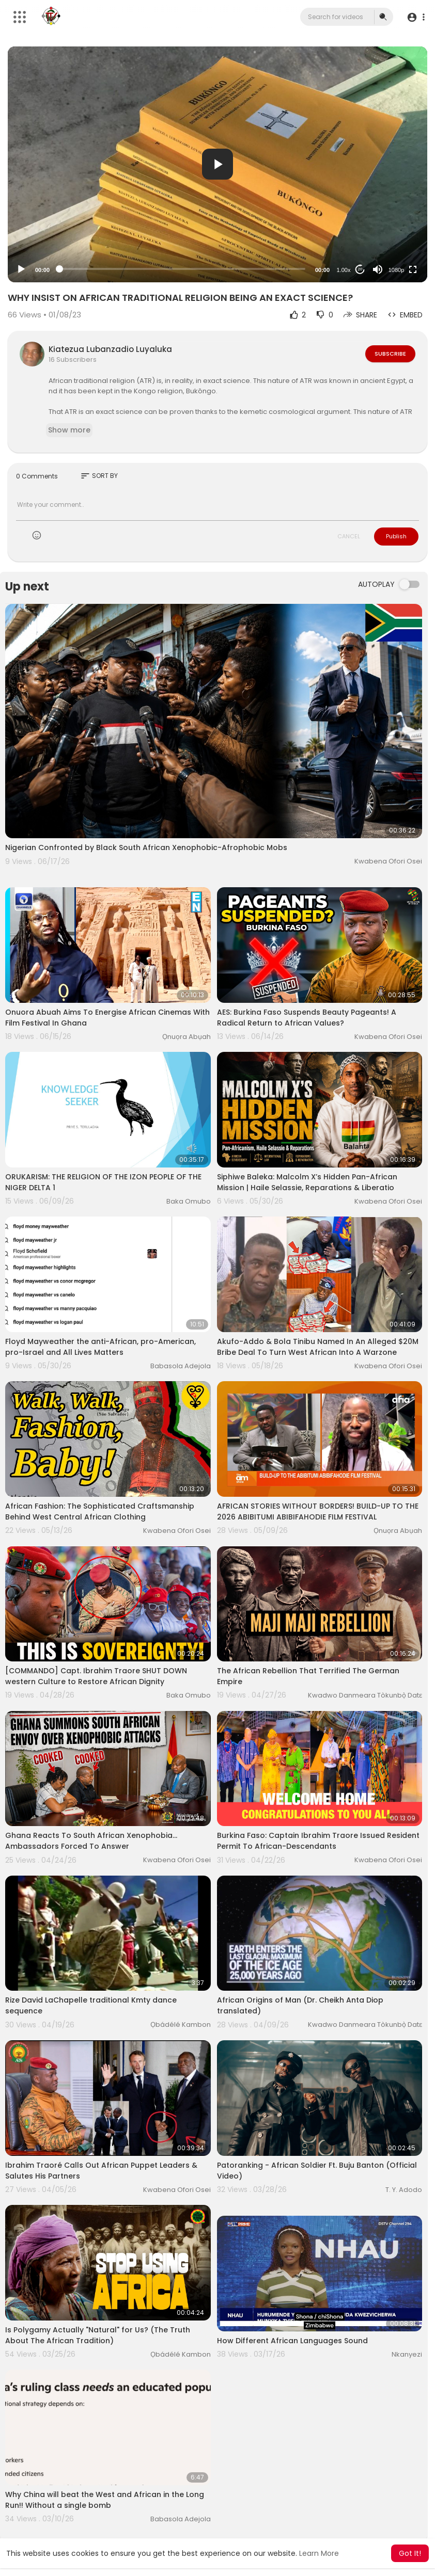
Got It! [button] (410, 2553)
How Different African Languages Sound (292, 2340)
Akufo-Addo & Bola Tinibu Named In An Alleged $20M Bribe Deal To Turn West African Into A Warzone (317, 1346)
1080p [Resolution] (397, 270)
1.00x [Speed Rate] (344, 270)
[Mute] (377, 269)
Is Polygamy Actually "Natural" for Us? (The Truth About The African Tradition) (97, 2335)
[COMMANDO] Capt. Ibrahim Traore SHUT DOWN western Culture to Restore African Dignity (96, 1676)
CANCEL (348, 536)
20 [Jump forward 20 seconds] (360, 269)
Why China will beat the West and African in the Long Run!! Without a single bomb (104, 2499)
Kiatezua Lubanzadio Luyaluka (110, 349)
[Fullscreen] (413, 269)
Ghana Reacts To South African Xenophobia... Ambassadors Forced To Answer (91, 1840)
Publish (396, 536)
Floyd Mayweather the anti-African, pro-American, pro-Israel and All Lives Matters (100, 1346)
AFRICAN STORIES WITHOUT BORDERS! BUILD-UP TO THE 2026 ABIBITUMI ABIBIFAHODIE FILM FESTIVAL (317, 1511)
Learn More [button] (319, 2553)
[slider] (182, 269)
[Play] (21, 269)
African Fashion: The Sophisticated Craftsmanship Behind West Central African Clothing (99, 1511)
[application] (217, 164)
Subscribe (390, 353)
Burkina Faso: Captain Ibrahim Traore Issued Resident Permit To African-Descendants (318, 1840)
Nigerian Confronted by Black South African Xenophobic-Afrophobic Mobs (146, 847)
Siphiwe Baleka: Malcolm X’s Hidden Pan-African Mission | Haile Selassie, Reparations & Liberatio (307, 1182)
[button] (415, 17)
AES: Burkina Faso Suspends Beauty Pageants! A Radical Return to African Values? (306, 1017)
